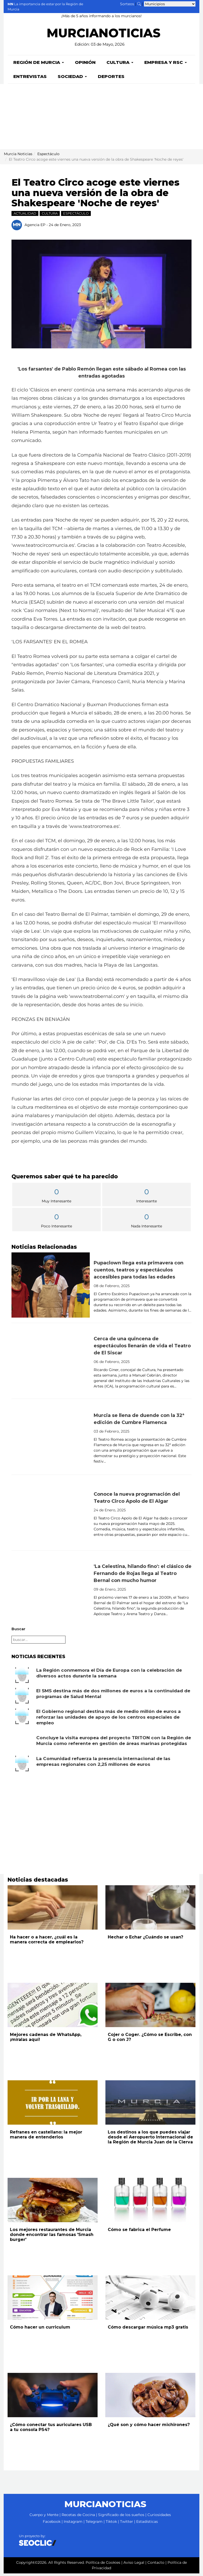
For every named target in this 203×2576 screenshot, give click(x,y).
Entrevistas (30, 79)
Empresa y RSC (165, 65)
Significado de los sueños (121, 2517)
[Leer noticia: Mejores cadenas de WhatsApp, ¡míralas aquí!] (53, 2007)
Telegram (94, 2524)
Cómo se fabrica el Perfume (139, 2232)
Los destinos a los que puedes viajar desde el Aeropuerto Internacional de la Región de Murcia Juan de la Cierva (150, 2139)
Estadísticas (147, 2524)
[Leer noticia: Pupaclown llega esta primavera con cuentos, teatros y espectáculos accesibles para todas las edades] (50, 1287)
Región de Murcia (38, 65)
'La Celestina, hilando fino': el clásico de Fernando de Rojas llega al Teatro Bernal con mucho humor (143, 1576)
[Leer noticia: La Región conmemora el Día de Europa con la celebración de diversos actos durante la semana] (21, 1678)
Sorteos (127, 4)
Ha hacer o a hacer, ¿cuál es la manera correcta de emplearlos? (46, 1942)
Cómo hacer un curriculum (40, 2329)
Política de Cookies (103, 2565)
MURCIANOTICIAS (103, 36)
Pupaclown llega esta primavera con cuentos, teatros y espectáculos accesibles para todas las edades (138, 1272)
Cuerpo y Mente (43, 2517)
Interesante (146, 1197)
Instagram (73, 2524)
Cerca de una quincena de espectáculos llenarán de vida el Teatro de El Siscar (142, 1348)
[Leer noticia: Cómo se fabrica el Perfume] (150, 2202)
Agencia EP (35, 227)
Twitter (126, 2524)
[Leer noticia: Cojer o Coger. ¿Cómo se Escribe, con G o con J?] (150, 2007)
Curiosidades (159, 2517)
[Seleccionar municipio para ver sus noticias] (169, 4)
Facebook (52, 2524)
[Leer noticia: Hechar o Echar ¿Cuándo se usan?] (150, 1910)
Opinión (85, 65)
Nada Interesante (146, 1222)
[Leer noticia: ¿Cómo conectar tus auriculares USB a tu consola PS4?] (53, 2397)
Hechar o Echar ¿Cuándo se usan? (145, 1939)
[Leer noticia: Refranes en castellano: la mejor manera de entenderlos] (53, 2105)
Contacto (155, 2565)
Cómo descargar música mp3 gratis (148, 2329)
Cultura (119, 65)
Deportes (111, 79)
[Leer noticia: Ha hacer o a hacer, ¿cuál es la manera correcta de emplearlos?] (53, 1910)
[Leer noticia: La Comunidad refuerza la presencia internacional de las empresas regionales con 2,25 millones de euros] (21, 1766)
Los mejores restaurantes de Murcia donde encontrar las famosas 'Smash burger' (51, 2237)
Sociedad (72, 79)
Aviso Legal (133, 2565)
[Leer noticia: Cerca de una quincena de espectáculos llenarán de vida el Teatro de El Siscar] (50, 1363)
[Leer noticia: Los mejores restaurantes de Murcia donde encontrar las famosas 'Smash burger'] (53, 2202)
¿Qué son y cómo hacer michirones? (149, 2427)
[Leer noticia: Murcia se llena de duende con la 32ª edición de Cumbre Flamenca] (50, 1439)
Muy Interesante (56, 1197)
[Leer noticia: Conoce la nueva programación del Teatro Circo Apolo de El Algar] (50, 1515)
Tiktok (111, 2524)
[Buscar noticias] (139, 4)
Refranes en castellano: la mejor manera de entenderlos (46, 2137)
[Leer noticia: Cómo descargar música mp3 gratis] (150, 2300)
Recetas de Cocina (78, 2517)
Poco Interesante (56, 1222)
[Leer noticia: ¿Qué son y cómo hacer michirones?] (150, 2397)
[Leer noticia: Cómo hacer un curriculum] (53, 2300)
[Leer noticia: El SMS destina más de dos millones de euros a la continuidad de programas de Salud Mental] (21, 1698)
